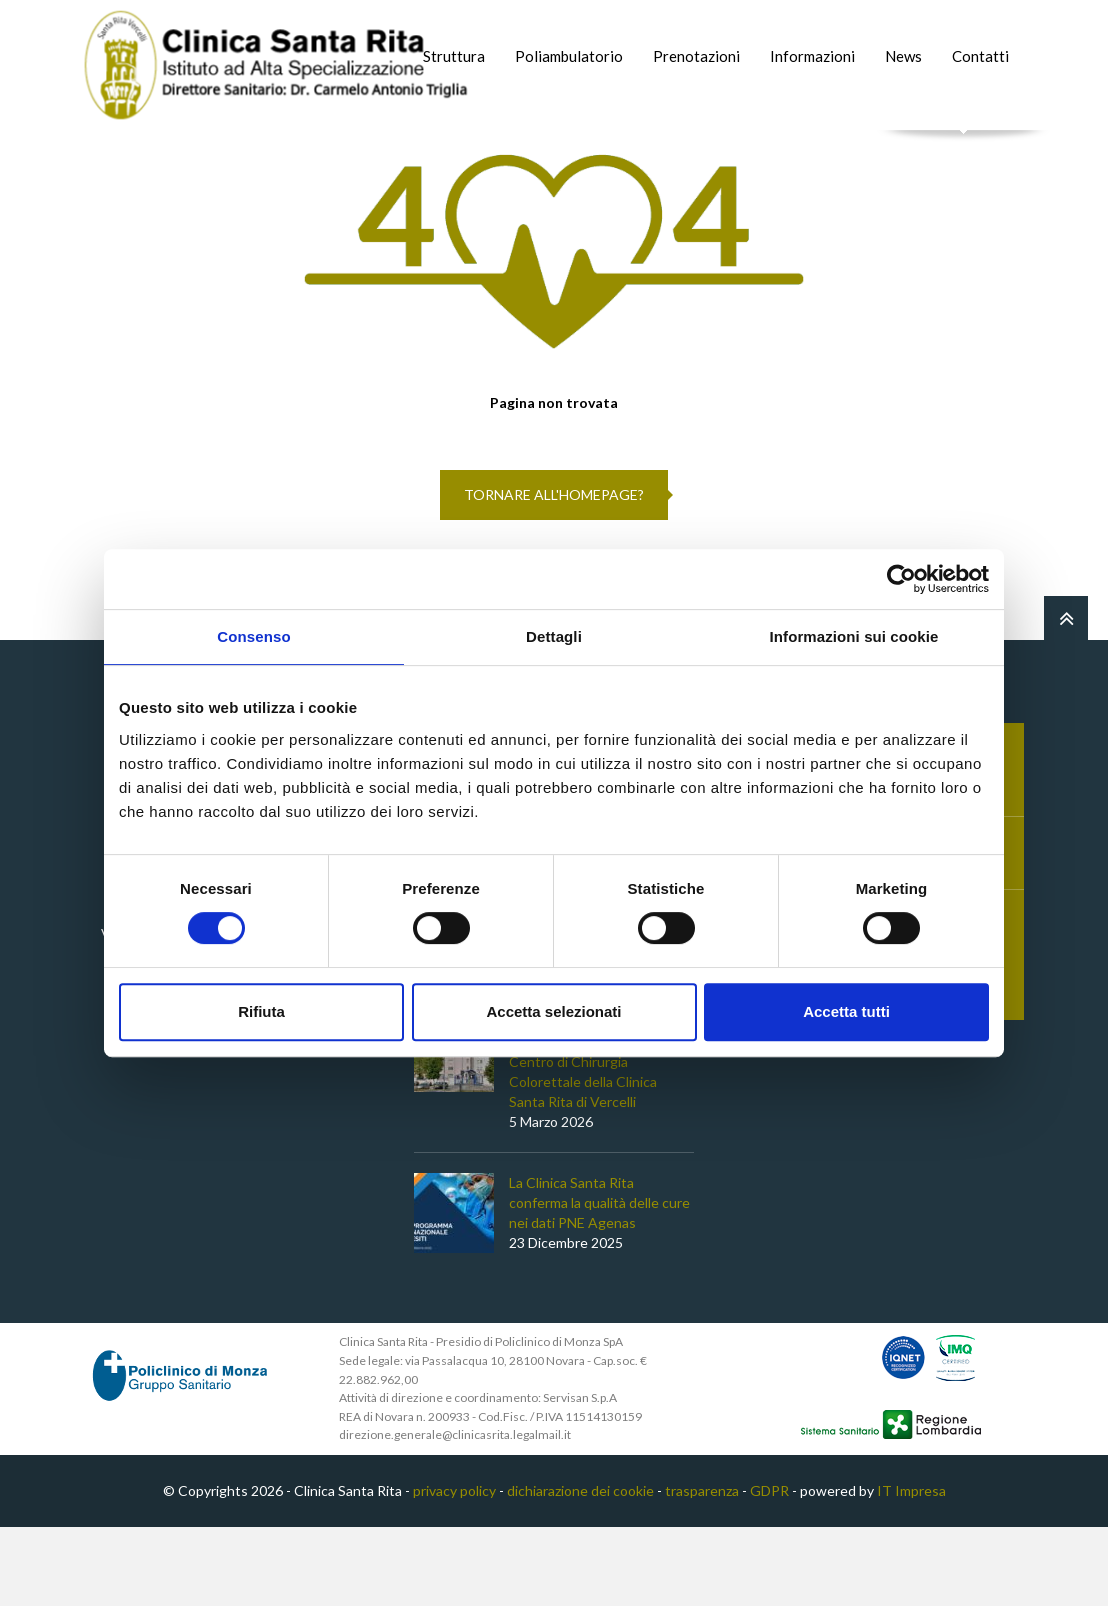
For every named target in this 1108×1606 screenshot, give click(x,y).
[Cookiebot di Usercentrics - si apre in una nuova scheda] (901, 579)
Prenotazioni (696, 56)
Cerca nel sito (964, 150)
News (903, 56)
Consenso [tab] (253, 636)
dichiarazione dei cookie (580, 1569)
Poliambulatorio (569, 56)
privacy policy (454, 1569)
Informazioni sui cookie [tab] (854, 636)
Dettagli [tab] (554, 636)
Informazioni (812, 56)
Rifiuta (261, 1011)
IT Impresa (911, 1569)
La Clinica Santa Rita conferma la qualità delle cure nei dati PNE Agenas (599, 1282)
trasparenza (702, 1569)
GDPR (769, 1569)
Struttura (454, 56)
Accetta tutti (846, 1011)
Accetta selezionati (553, 1011)
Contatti (980, 56)
